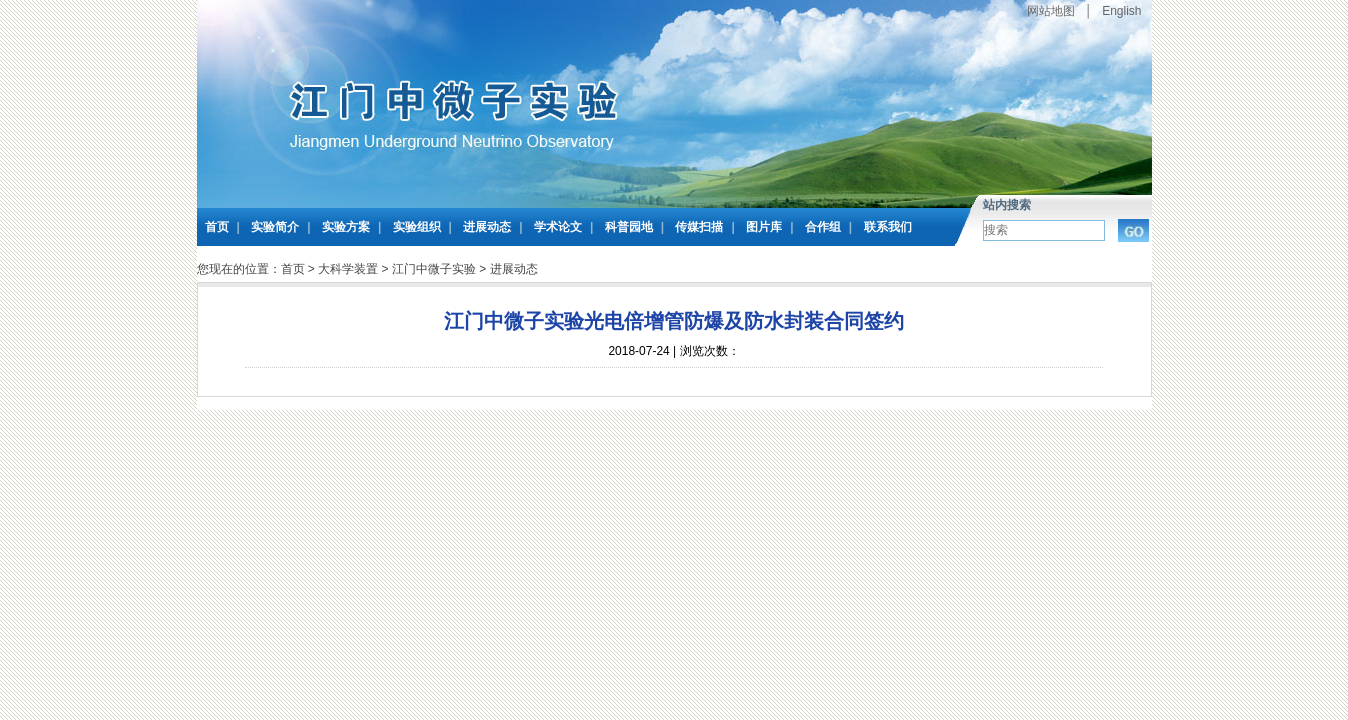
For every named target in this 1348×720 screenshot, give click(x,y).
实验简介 (275, 227)
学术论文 (558, 227)
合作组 (823, 227)
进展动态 (487, 227)
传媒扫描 (699, 227)
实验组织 (417, 227)
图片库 (764, 227)
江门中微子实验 (434, 269)
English (1121, 11)
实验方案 (346, 227)
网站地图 (1051, 11)
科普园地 (629, 227)
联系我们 (888, 227)
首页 (217, 227)
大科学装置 (348, 269)
